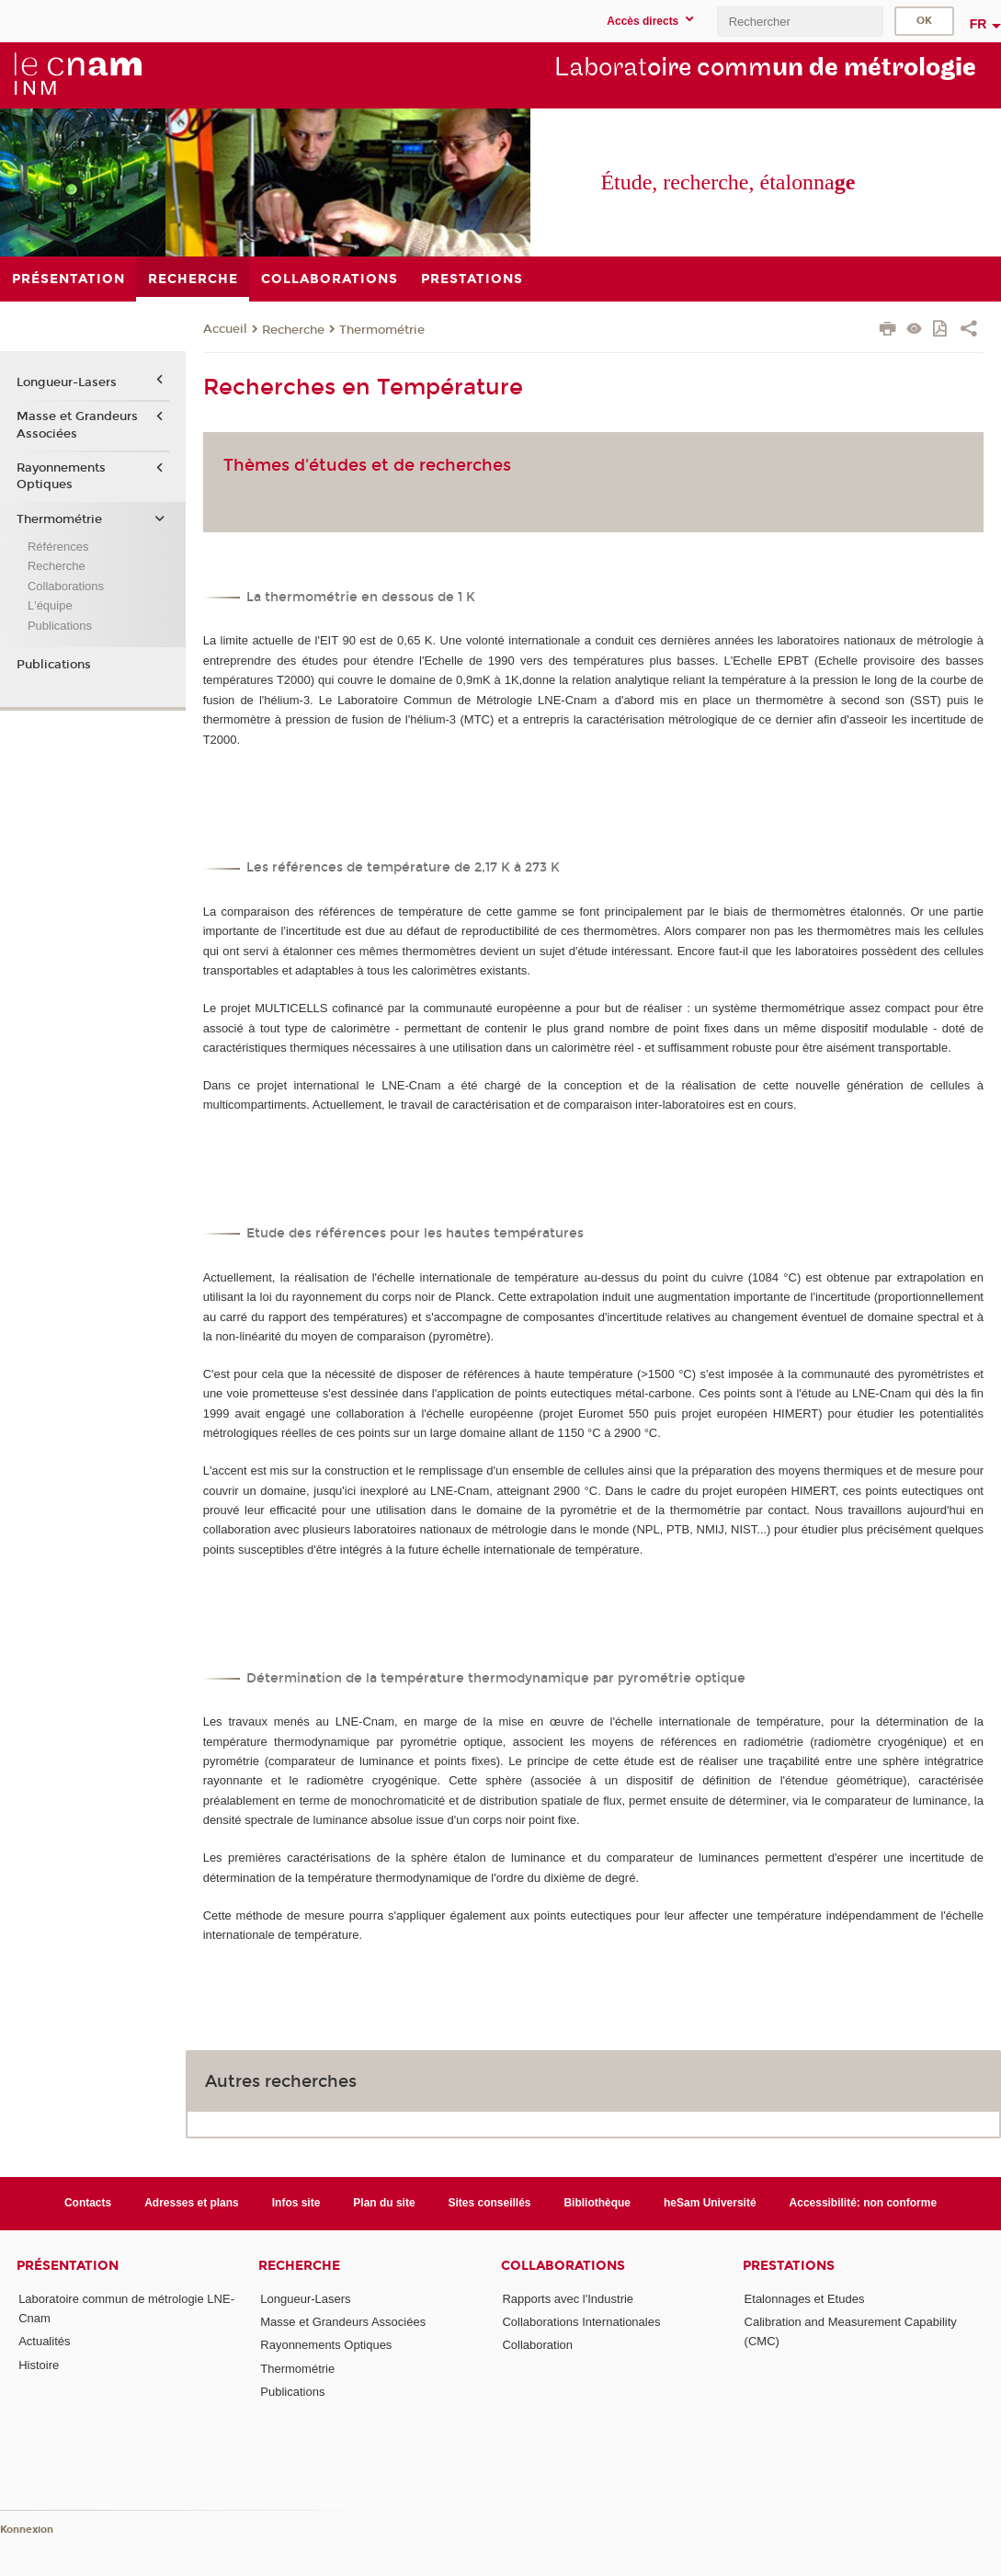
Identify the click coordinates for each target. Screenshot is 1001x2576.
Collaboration (537, 2345)
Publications (60, 626)
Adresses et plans (191, 2202)
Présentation (68, 2266)
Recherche (293, 330)
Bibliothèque (597, 2202)
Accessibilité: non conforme (864, 2202)
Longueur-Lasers (67, 382)
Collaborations (66, 586)
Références (58, 546)
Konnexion (26, 2530)
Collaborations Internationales (581, 2322)
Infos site (296, 2202)
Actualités (44, 2341)
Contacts (87, 2202)
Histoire (38, 2365)
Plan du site (384, 2202)
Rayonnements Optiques (61, 476)
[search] (799, 21)
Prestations (789, 2266)
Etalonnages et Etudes (805, 2299)
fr (978, 24)
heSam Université (710, 2202)
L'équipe (50, 605)
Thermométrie (382, 330)
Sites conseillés (490, 2202)
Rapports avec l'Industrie (567, 2299)
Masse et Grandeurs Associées (77, 424)
